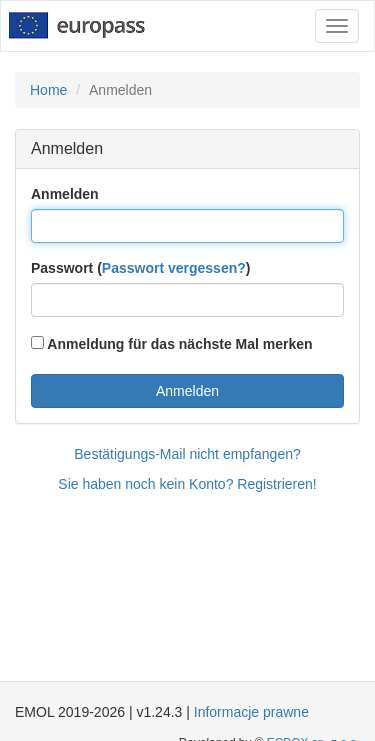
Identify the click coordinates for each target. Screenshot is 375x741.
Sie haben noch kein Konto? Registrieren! (187, 484)
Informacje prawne (251, 712)
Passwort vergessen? (174, 268)
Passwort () (140, 268)
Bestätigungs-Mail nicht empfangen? (187, 454)
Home (48, 90)
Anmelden (65, 194)
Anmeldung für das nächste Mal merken (172, 344)
